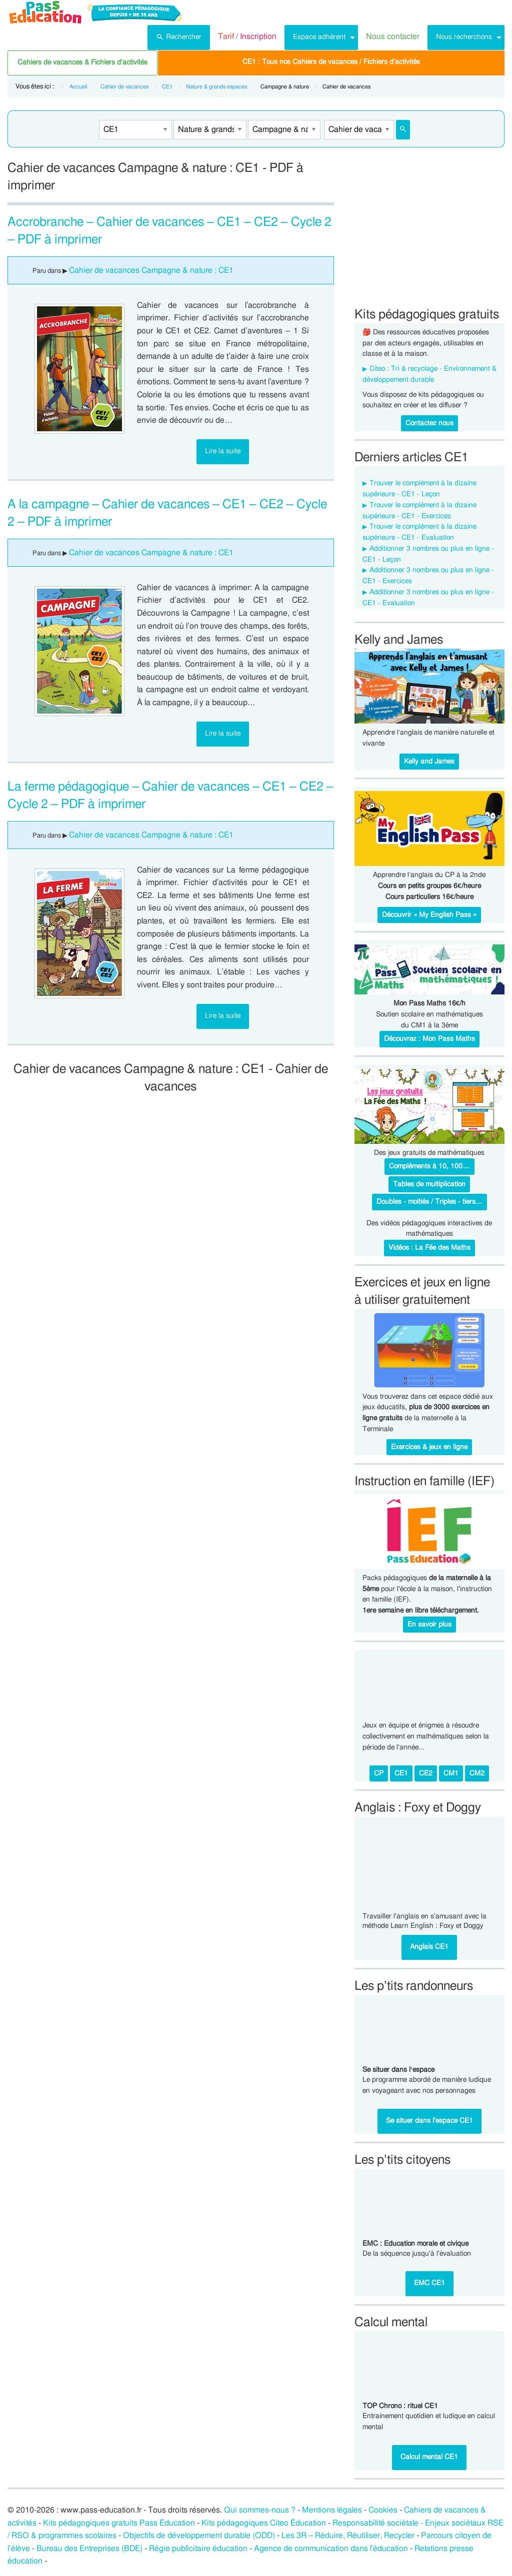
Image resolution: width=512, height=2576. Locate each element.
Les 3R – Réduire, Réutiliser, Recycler (348, 2536)
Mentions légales (332, 2510)
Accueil (78, 86)
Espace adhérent (319, 36)
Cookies (383, 2510)
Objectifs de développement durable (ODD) (199, 2536)
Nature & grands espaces (216, 86)
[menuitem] (179, 37)
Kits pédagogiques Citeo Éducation (264, 2523)
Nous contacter (393, 36)
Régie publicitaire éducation (198, 2549)
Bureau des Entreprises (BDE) (89, 2549)
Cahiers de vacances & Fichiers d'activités (83, 62)
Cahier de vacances (124, 86)
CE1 (167, 86)
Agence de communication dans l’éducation (331, 2549)
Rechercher (179, 36)
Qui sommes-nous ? (260, 2510)
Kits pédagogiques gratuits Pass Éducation (119, 2523)
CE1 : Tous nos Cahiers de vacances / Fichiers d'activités (331, 61)
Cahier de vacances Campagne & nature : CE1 (151, 270)
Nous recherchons (464, 36)
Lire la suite (222, 451)
